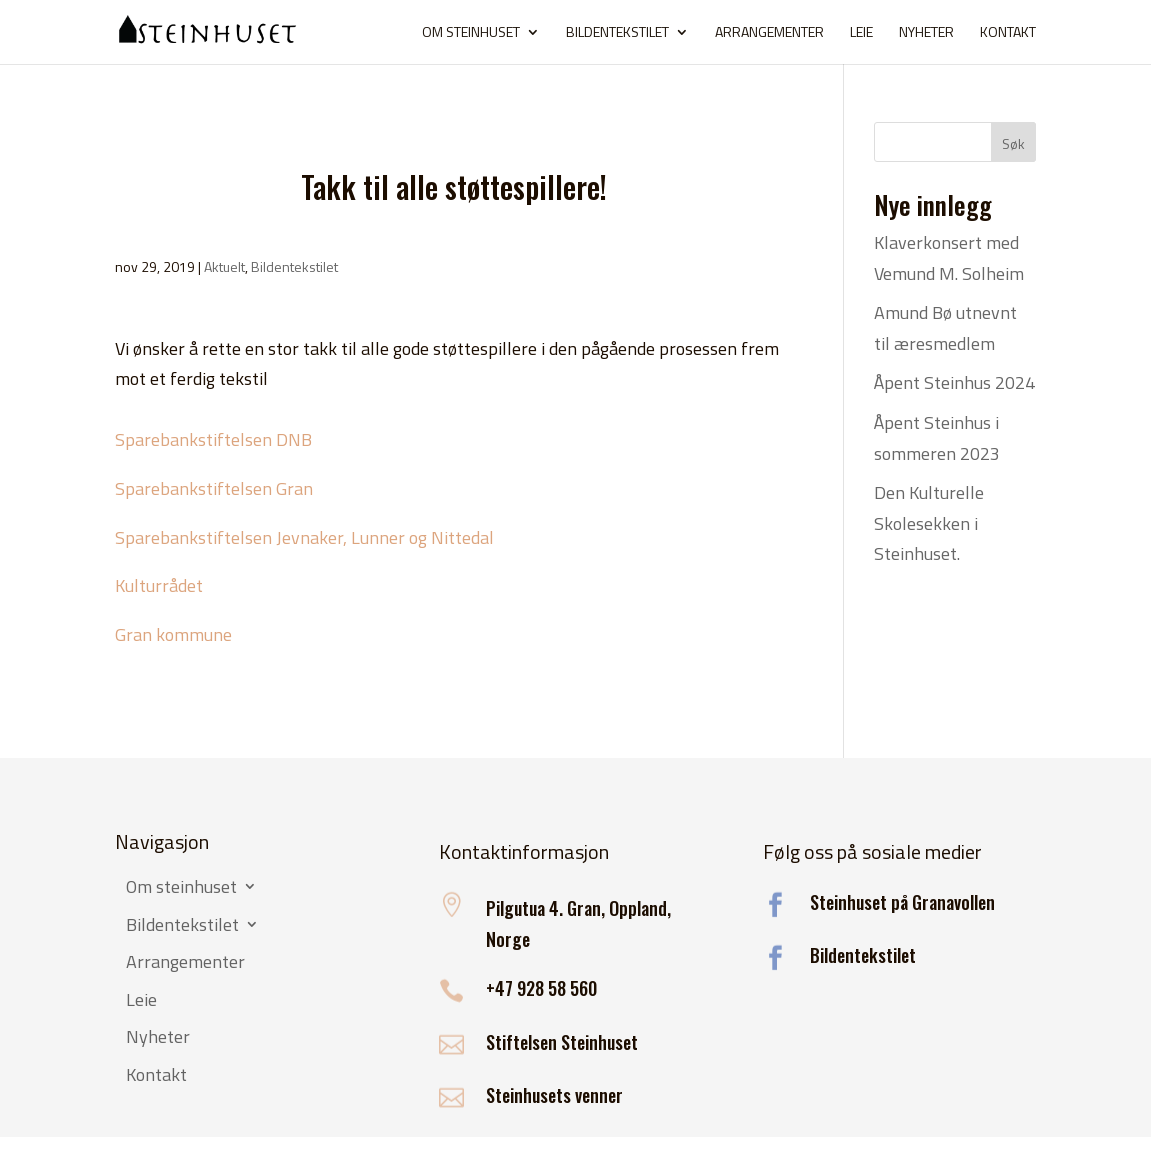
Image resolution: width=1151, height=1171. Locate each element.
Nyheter (926, 33)
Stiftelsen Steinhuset (562, 1042)
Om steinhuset (471, 33)
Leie (861, 33)
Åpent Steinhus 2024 (954, 382)
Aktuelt (224, 266)
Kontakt (1008, 33)
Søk (1013, 143)
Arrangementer (769, 33)
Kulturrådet (159, 585)
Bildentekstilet (617, 33)
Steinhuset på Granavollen (902, 902)
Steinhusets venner (554, 1095)
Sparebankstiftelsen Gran (214, 488)
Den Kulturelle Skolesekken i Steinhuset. (929, 523)
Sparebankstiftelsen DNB (213, 439)
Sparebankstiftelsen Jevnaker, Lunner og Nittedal (304, 537)
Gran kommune (173, 634)
